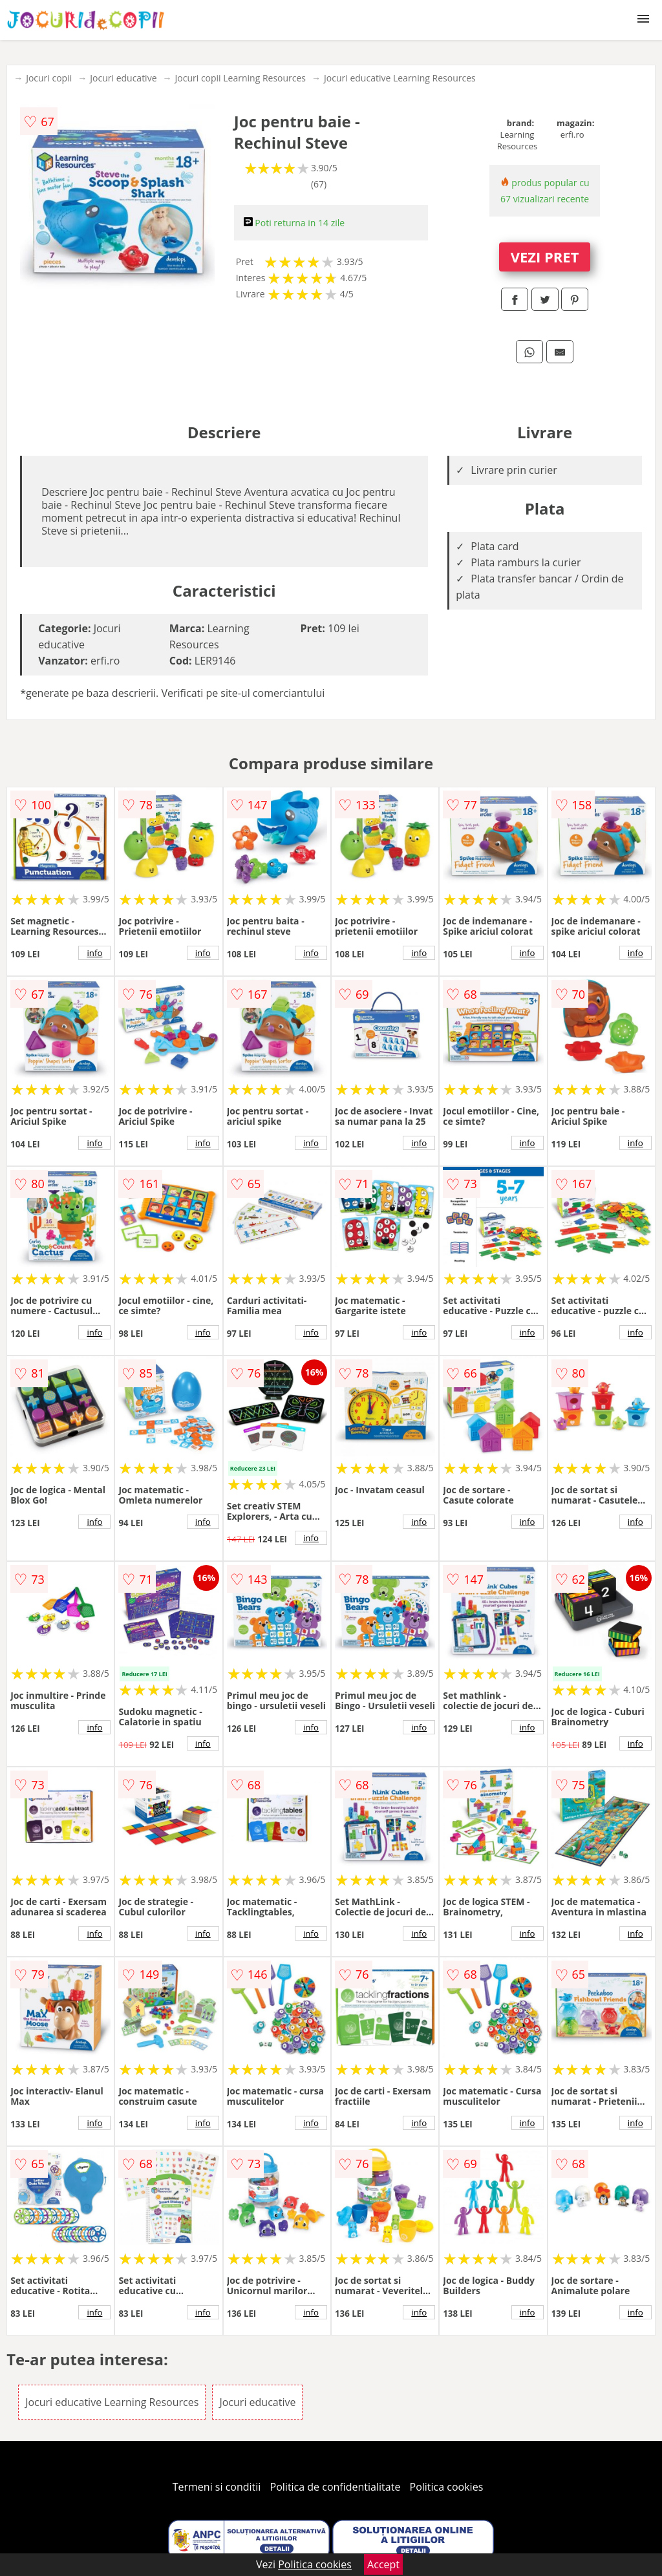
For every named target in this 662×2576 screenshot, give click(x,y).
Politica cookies (447, 2487)
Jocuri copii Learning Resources (240, 78)
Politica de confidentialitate (335, 2487)
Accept (383, 2564)
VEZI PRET (545, 256)
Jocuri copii (49, 78)
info (94, 953)
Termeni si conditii (217, 2487)
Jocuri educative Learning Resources (400, 78)
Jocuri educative (123, 78)
